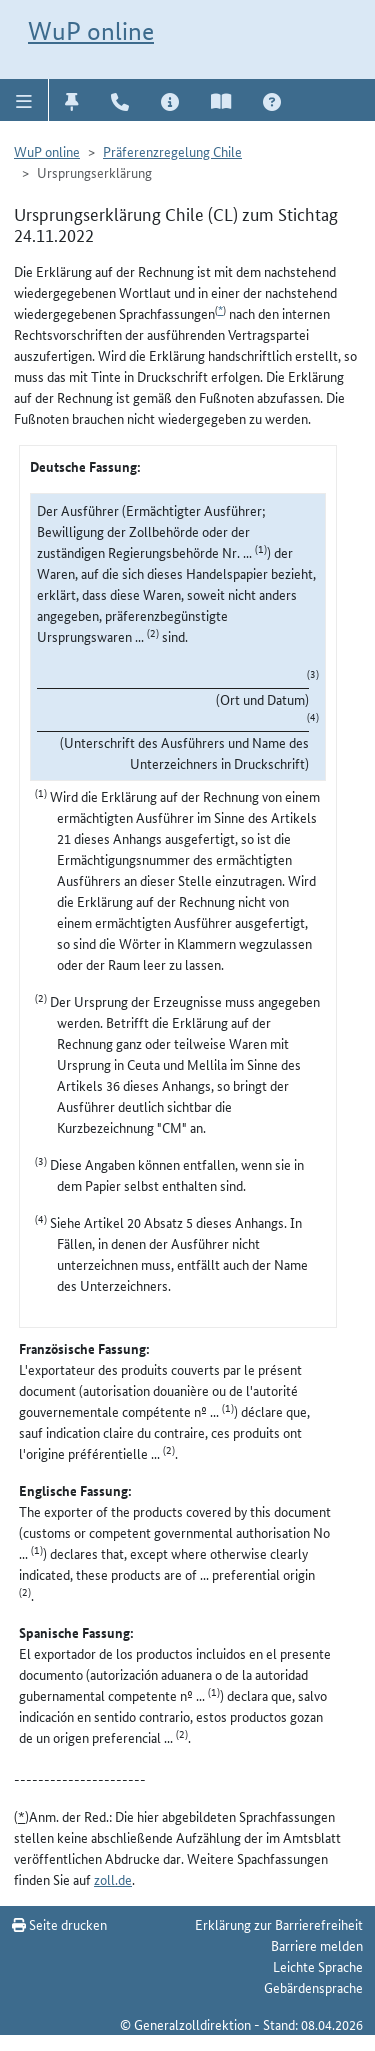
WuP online (91, 31)
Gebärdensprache (313, 1987)
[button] (24, 100)
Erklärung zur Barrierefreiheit (279, 1924)
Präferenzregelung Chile (172, 151)
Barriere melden (317, 1945)
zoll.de (113, 1879)
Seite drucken (59, 1924)
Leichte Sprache (318, 1966)
